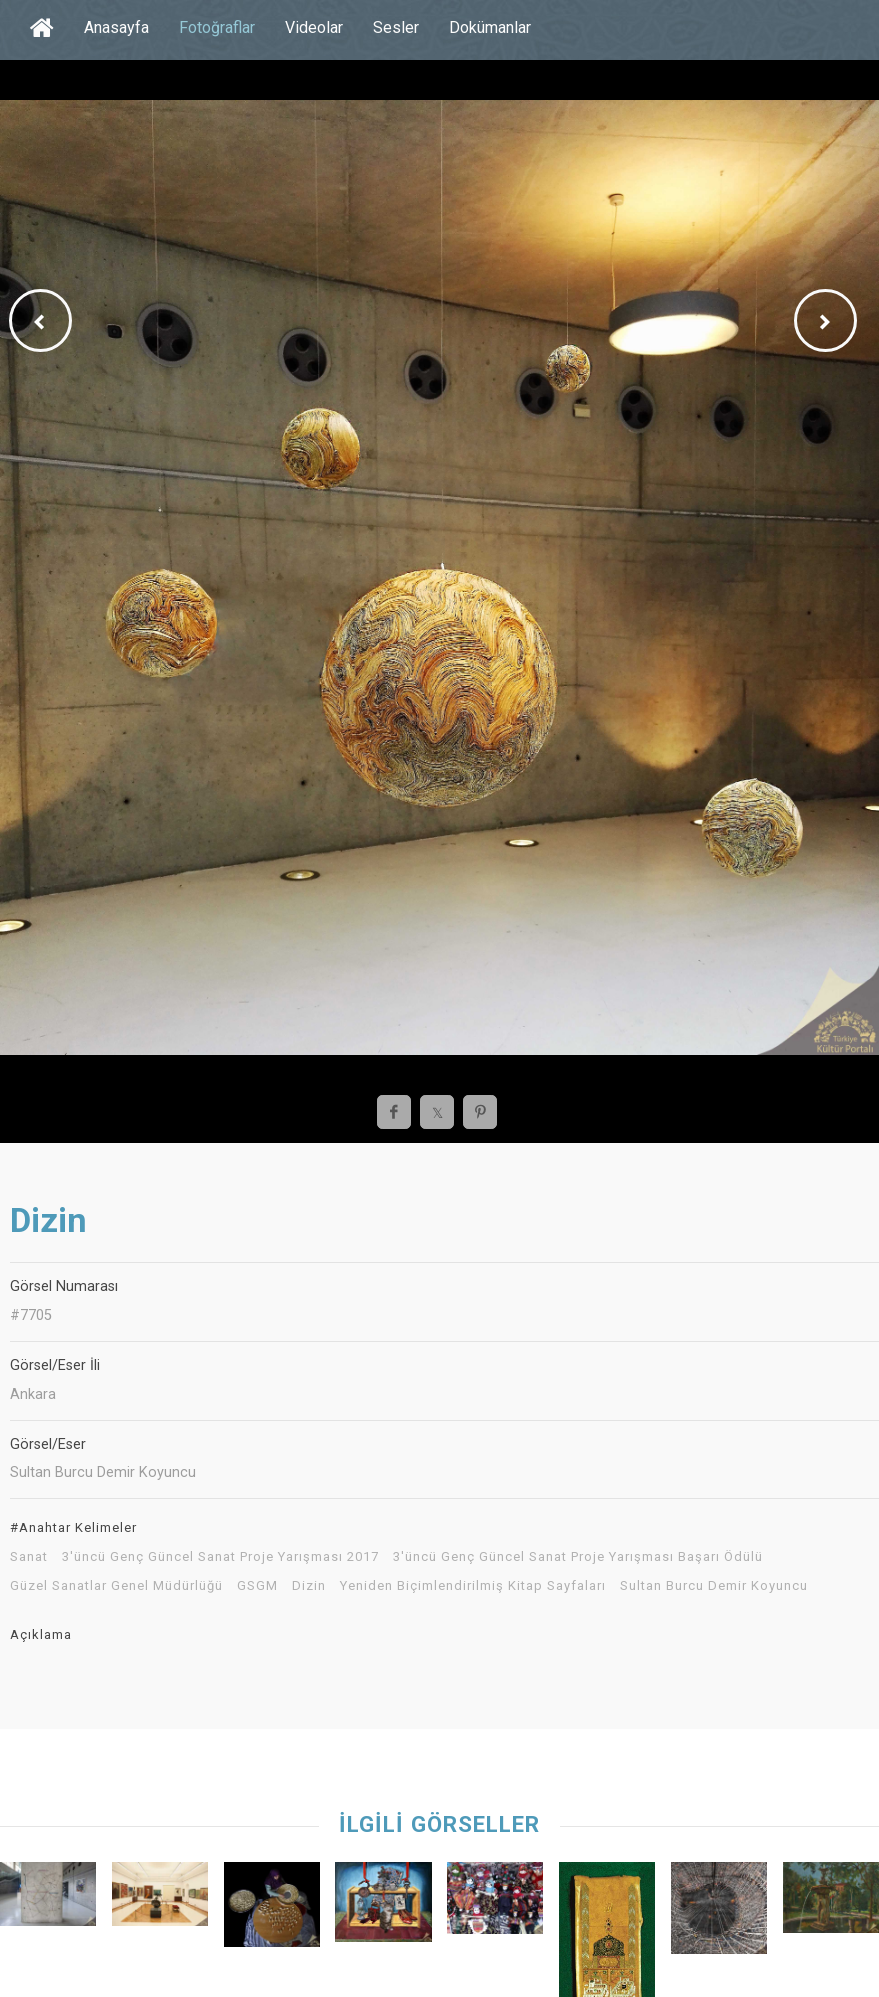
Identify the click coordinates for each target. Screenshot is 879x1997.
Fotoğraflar (217, 27)
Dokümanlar (490, 27)
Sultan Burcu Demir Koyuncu (714, 1586)
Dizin (309, 1586)
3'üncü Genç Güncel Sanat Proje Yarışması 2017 (220, 1557)
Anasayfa (116, 27)
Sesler (396, 27)
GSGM (257, 1586)
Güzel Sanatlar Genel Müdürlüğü (116, 1586)
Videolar (314, 27)
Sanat (29, 1557)
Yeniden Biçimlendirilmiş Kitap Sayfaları (473, 1586)
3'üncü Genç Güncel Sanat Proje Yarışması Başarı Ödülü (578, 1557)
